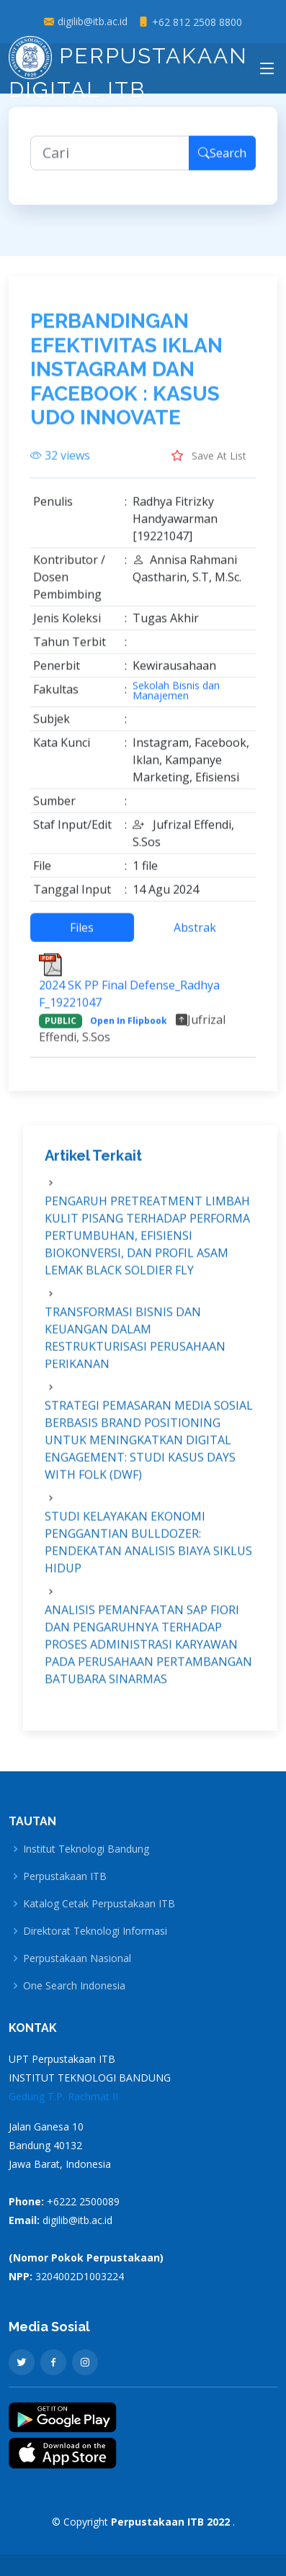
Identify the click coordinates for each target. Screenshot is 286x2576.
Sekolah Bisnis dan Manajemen (176, 699)
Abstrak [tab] (195, 936)
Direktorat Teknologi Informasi (95, 1931)
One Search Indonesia (74, 1986)
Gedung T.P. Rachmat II (63, 2096)
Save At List (208, 463)
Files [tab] (82, 936)
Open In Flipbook (128, 1029)
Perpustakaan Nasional (77, 1958)
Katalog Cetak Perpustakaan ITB (99, 1904)
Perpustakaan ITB (65, 1876)
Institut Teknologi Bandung (86, 1849)
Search (222, 161)
